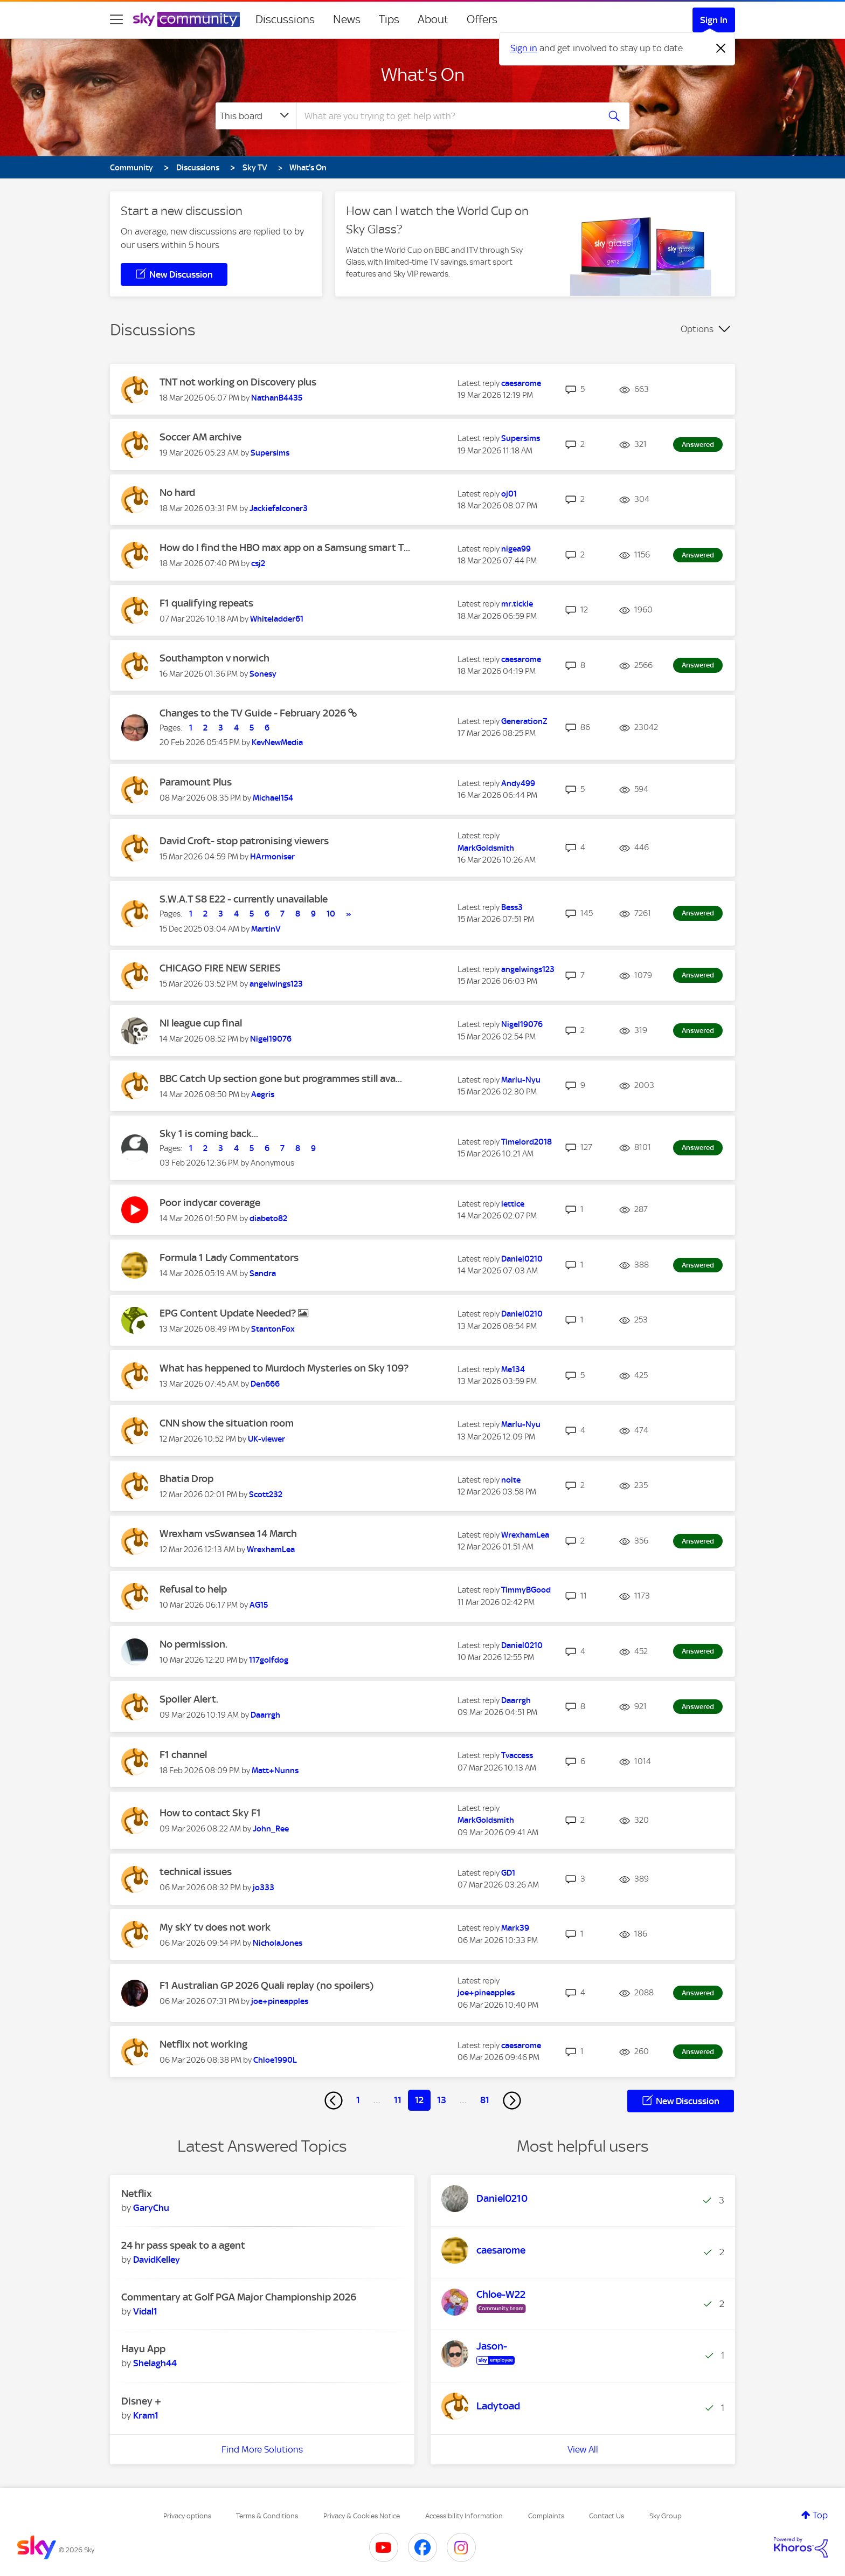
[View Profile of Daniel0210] (522, 1259)
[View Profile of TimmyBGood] (526, 1590)
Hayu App (143, 2349)
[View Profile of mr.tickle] (517, 604)
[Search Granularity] (256, 115)
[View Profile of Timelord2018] (526, 1142)
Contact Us (606, 2516)
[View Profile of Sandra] (263, 1273)
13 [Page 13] (441, 2100)
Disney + (141, 2401)
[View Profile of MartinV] (266, 929)
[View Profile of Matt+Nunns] (275, 1770)
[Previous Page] (333, 2100)
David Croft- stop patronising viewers (244, 841)
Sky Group (665, 2516)
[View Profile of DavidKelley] (156, 2259)
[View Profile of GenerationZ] (524, 721)
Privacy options (187, 2516)
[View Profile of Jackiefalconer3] (279, 508)
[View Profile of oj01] (509, 494)
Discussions (285, 19)
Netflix (136, 2193)
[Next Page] (512, 2100)
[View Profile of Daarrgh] (265, 1715)
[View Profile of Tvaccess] (517, 1755)
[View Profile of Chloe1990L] (275, 2060)
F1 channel (183, 1754)
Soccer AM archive (200, 437)
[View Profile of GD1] (508, 1873)
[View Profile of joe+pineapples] (279, 2001)
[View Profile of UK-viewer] (266, 1439)
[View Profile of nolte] (511, 1480)
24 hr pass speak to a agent (183, 2245)
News (347, 19)
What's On (423, 74)
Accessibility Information (464, 2516)
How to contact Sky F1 (210, 1813)
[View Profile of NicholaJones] (277, 1943)
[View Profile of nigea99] (516, 549)
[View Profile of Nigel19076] (271, 1039)
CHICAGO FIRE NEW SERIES (220, 968)
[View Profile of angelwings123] (276, 984)
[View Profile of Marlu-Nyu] (521, 1080)
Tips (389, 19)
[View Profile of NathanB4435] (276, 398)
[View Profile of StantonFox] (273, 1329)
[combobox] (446, 115)
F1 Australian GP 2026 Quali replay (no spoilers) (266, 1985)
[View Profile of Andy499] (518, 783)
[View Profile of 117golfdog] (268, 1660)
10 (331, 914)
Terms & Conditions (267, 2516)
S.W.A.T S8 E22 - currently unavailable (244, 899)
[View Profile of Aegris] (262, 1094)
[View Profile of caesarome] (521, 383)
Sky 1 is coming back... (209, 1133)
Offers (482, 19)
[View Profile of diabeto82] (268, 1218)
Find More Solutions (262, 2449)
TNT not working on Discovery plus (238, 382)
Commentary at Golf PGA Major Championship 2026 (238, 2297)
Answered (698, 444)
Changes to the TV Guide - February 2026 (254, 713)
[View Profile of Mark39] (515, 1928)
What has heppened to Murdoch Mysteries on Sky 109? (284, 1368)
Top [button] (820, 2515)
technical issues (196, 1871)
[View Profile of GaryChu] (151, 2207)
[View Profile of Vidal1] (145, 2311)
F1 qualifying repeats (206, 603)
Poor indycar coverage (210, 1202)
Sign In (714, 20)
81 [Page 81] (484, 2100)
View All (582, 2449)
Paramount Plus (196, 782)
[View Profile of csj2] (258, 563)
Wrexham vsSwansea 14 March (228, 1533)
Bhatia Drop (186, 1478)
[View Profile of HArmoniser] (272, 857)
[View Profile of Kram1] (145, 2415)
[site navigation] (116, 19)
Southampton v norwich (214, 658)
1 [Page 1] (358, 2100)
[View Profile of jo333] (263, 1887)
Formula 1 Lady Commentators (229, 1257)
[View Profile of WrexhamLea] (271, 1549)
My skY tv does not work (215, 1927)
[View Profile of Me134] (513, 1369)
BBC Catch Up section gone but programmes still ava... (281, 1078)
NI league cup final (201, 1023)
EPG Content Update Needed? (229, 1313)
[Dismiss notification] (721, 48)
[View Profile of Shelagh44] (155, 2363)
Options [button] (697, 328)
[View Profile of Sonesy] (263, 674)
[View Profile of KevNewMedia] (277, 742)
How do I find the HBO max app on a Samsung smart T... (285, 547)
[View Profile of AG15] (259, 1605)
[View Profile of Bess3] (512, 907)
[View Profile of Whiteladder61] (276, 619)
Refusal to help (193, 1589)
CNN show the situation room (227, 1423)
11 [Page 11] (397, 2100)
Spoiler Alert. (189, 1699)
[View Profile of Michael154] (273, 798)
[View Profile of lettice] (512, 1204)
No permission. (193, 1644)
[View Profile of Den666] (265, 1384)
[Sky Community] (186, 19)
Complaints (546, 2516)
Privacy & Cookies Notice (361, 2516)
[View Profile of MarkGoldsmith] (486, 848)
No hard (177, 492)
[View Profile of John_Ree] (271, 1829)
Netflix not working (203, 2044)
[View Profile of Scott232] (265, 1494)
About (433, 19)
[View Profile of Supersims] (270, 453)
